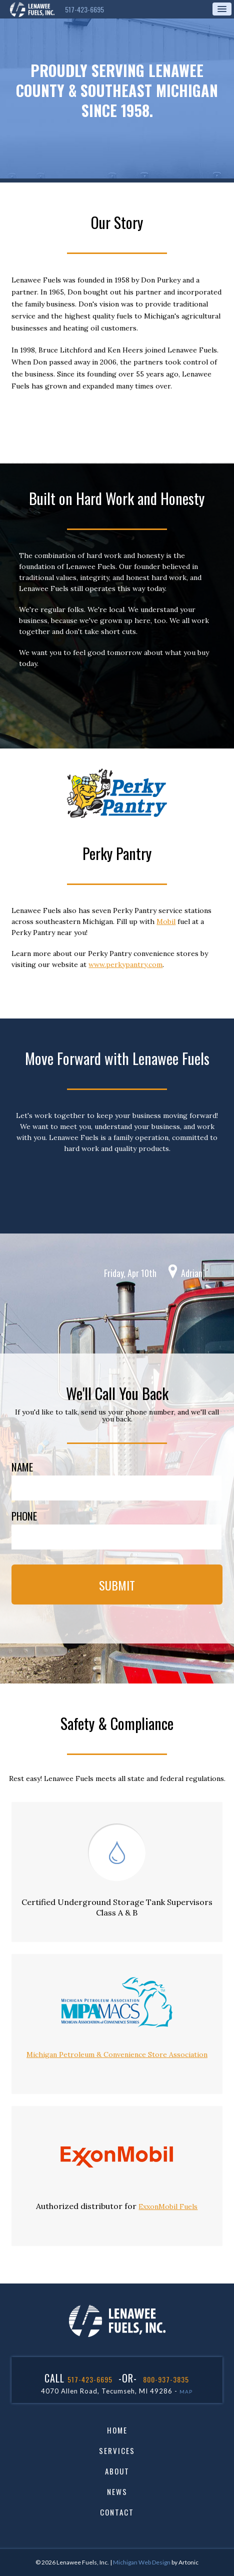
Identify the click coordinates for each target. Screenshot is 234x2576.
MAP (186, 2391)
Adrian (191, 1273)
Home (117, 2431)
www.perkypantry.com (125, 964)
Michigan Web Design (141, 2562)
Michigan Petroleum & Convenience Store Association (117, 2054)
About (117, 2471)
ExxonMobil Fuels (168, 2206)
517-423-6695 (84, 9)
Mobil (166, 921)
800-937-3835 (166, 2379)
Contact (117, 2513)
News (117, 2492)
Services (117, 2451)
